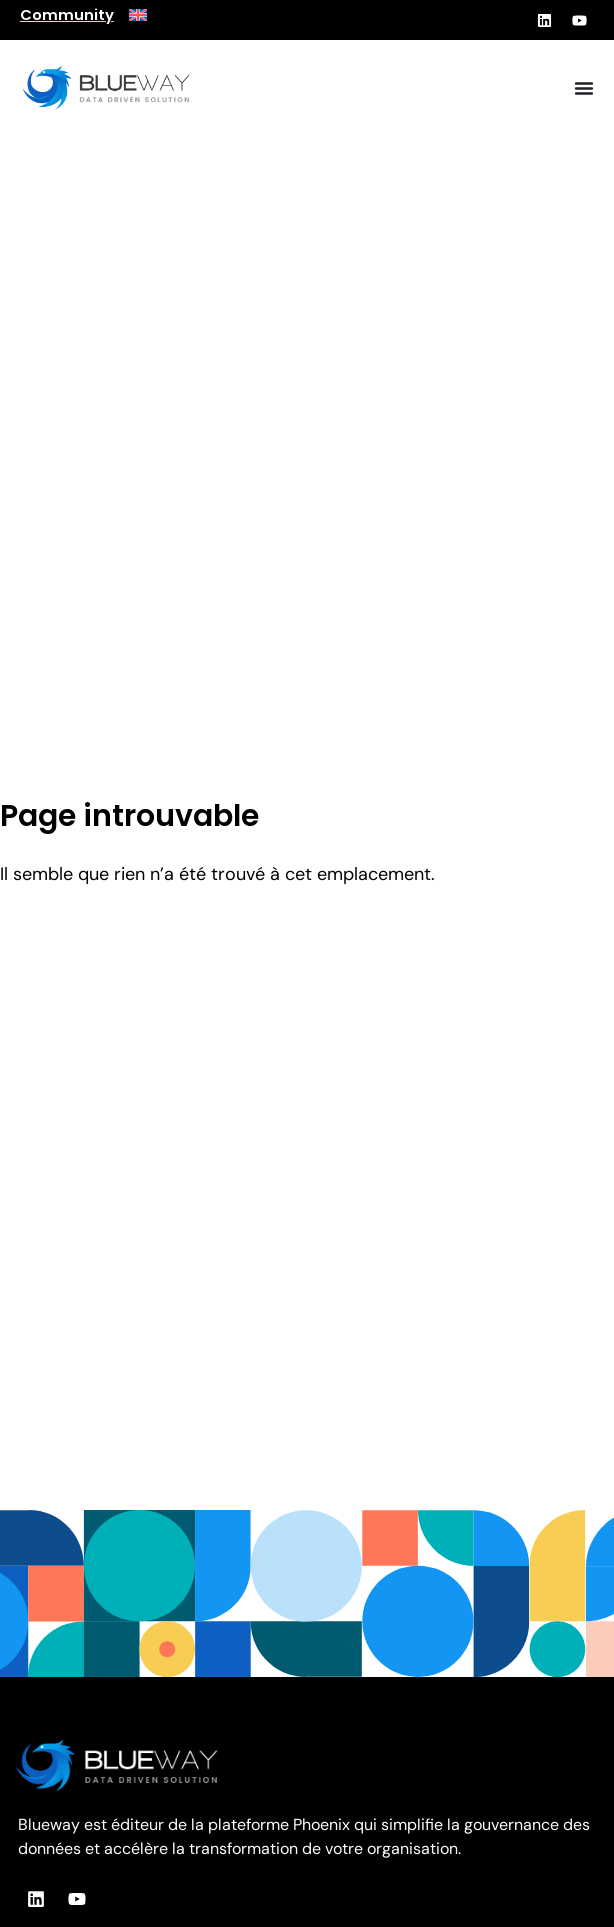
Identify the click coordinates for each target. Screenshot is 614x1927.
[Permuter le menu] (584, 88)
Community (67, 15)
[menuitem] (138, 15)
